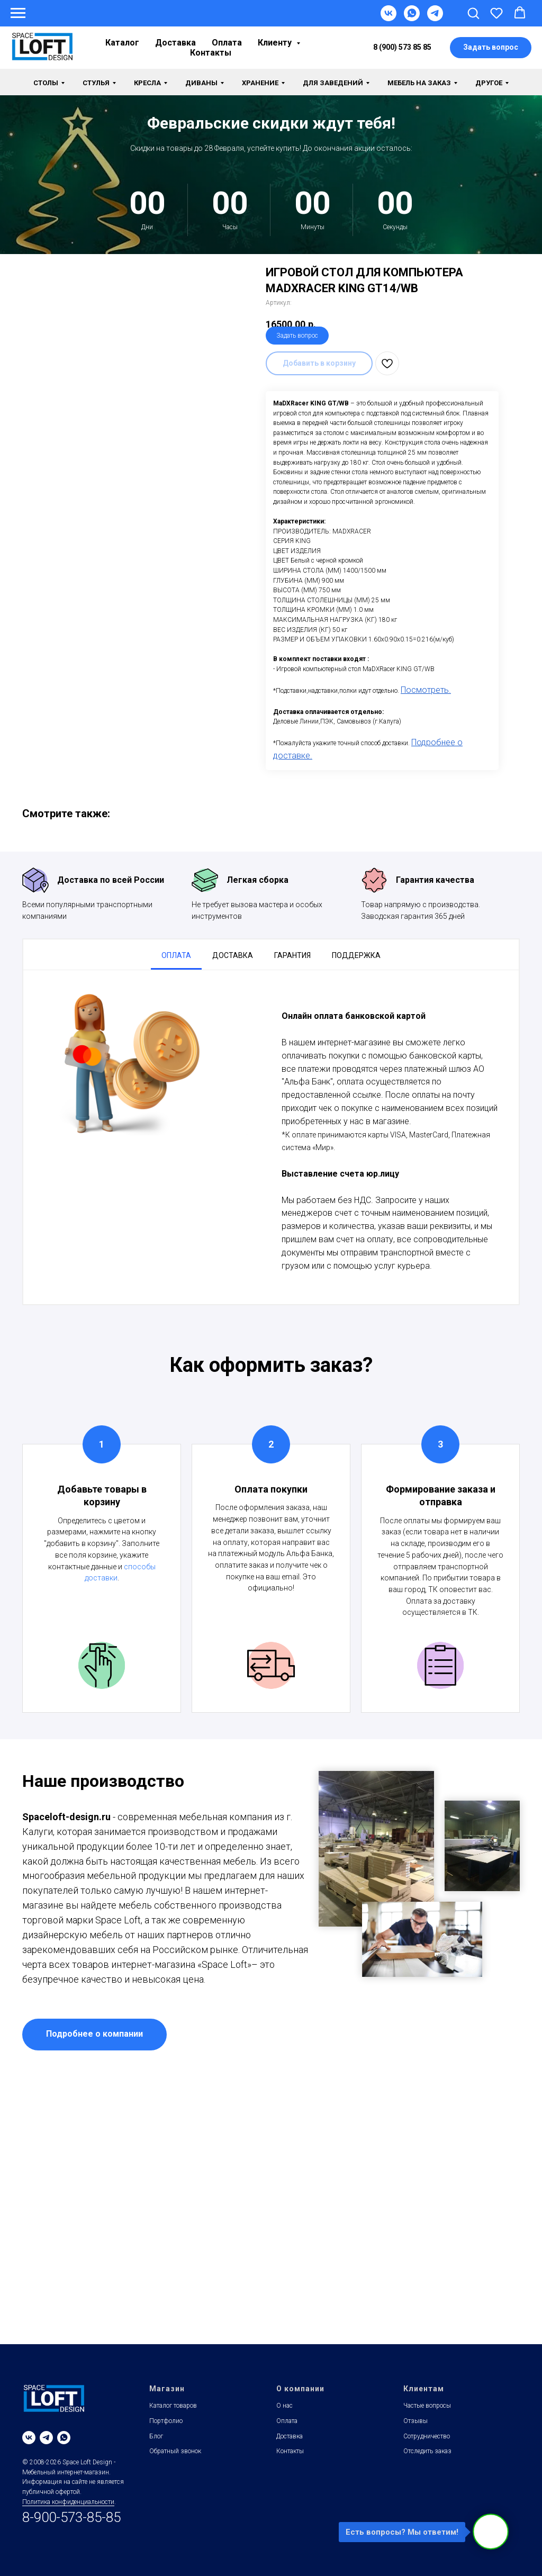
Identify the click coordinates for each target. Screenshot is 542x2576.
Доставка (175, 43)
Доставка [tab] (232, 955)
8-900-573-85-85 (71, 2517)
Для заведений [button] (333, 83)
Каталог (122, 43)
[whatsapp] (63, 2437)
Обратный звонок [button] (175, 2451)
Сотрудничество (426, 2436)
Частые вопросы (427, 2405)
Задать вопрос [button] (297, 335)
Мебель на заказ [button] (419, 83)
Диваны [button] (201, 83)
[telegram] (46, 2437)
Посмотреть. (426, 690)
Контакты (210, 53)
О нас (284, 2405)
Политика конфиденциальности (68, 2502)
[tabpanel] (271, 1137)
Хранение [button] (260, 83)
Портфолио (166, 2421)
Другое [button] (488, 83)
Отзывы (415, 2421)
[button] (473, 12)
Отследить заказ (427, 2451)
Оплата (227, 43)
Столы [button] (45, 83)
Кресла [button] (147, 83)
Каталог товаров (173, 2405)
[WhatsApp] (412, 18)
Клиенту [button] (276, 43)
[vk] (28, 2437)
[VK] (388, 18)
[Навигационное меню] (18, 13)
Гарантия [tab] (292, 955)
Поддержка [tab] (356, 955)
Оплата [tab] (176, 955)
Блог (156, 2436)
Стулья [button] (96, 83)
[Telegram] (435, 18)
